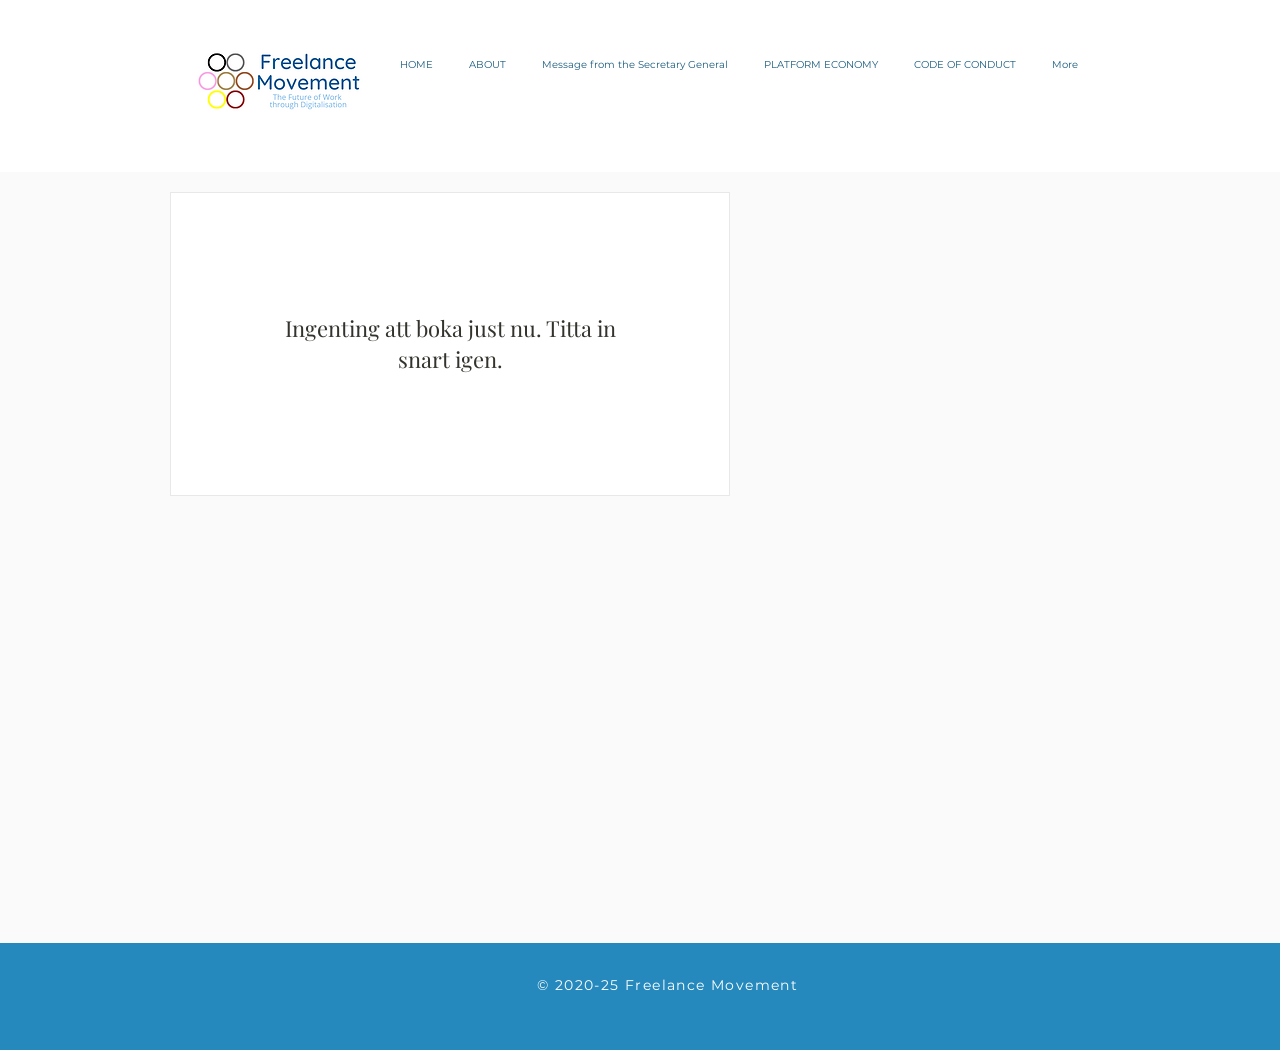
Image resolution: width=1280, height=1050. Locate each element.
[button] (635, 56)
